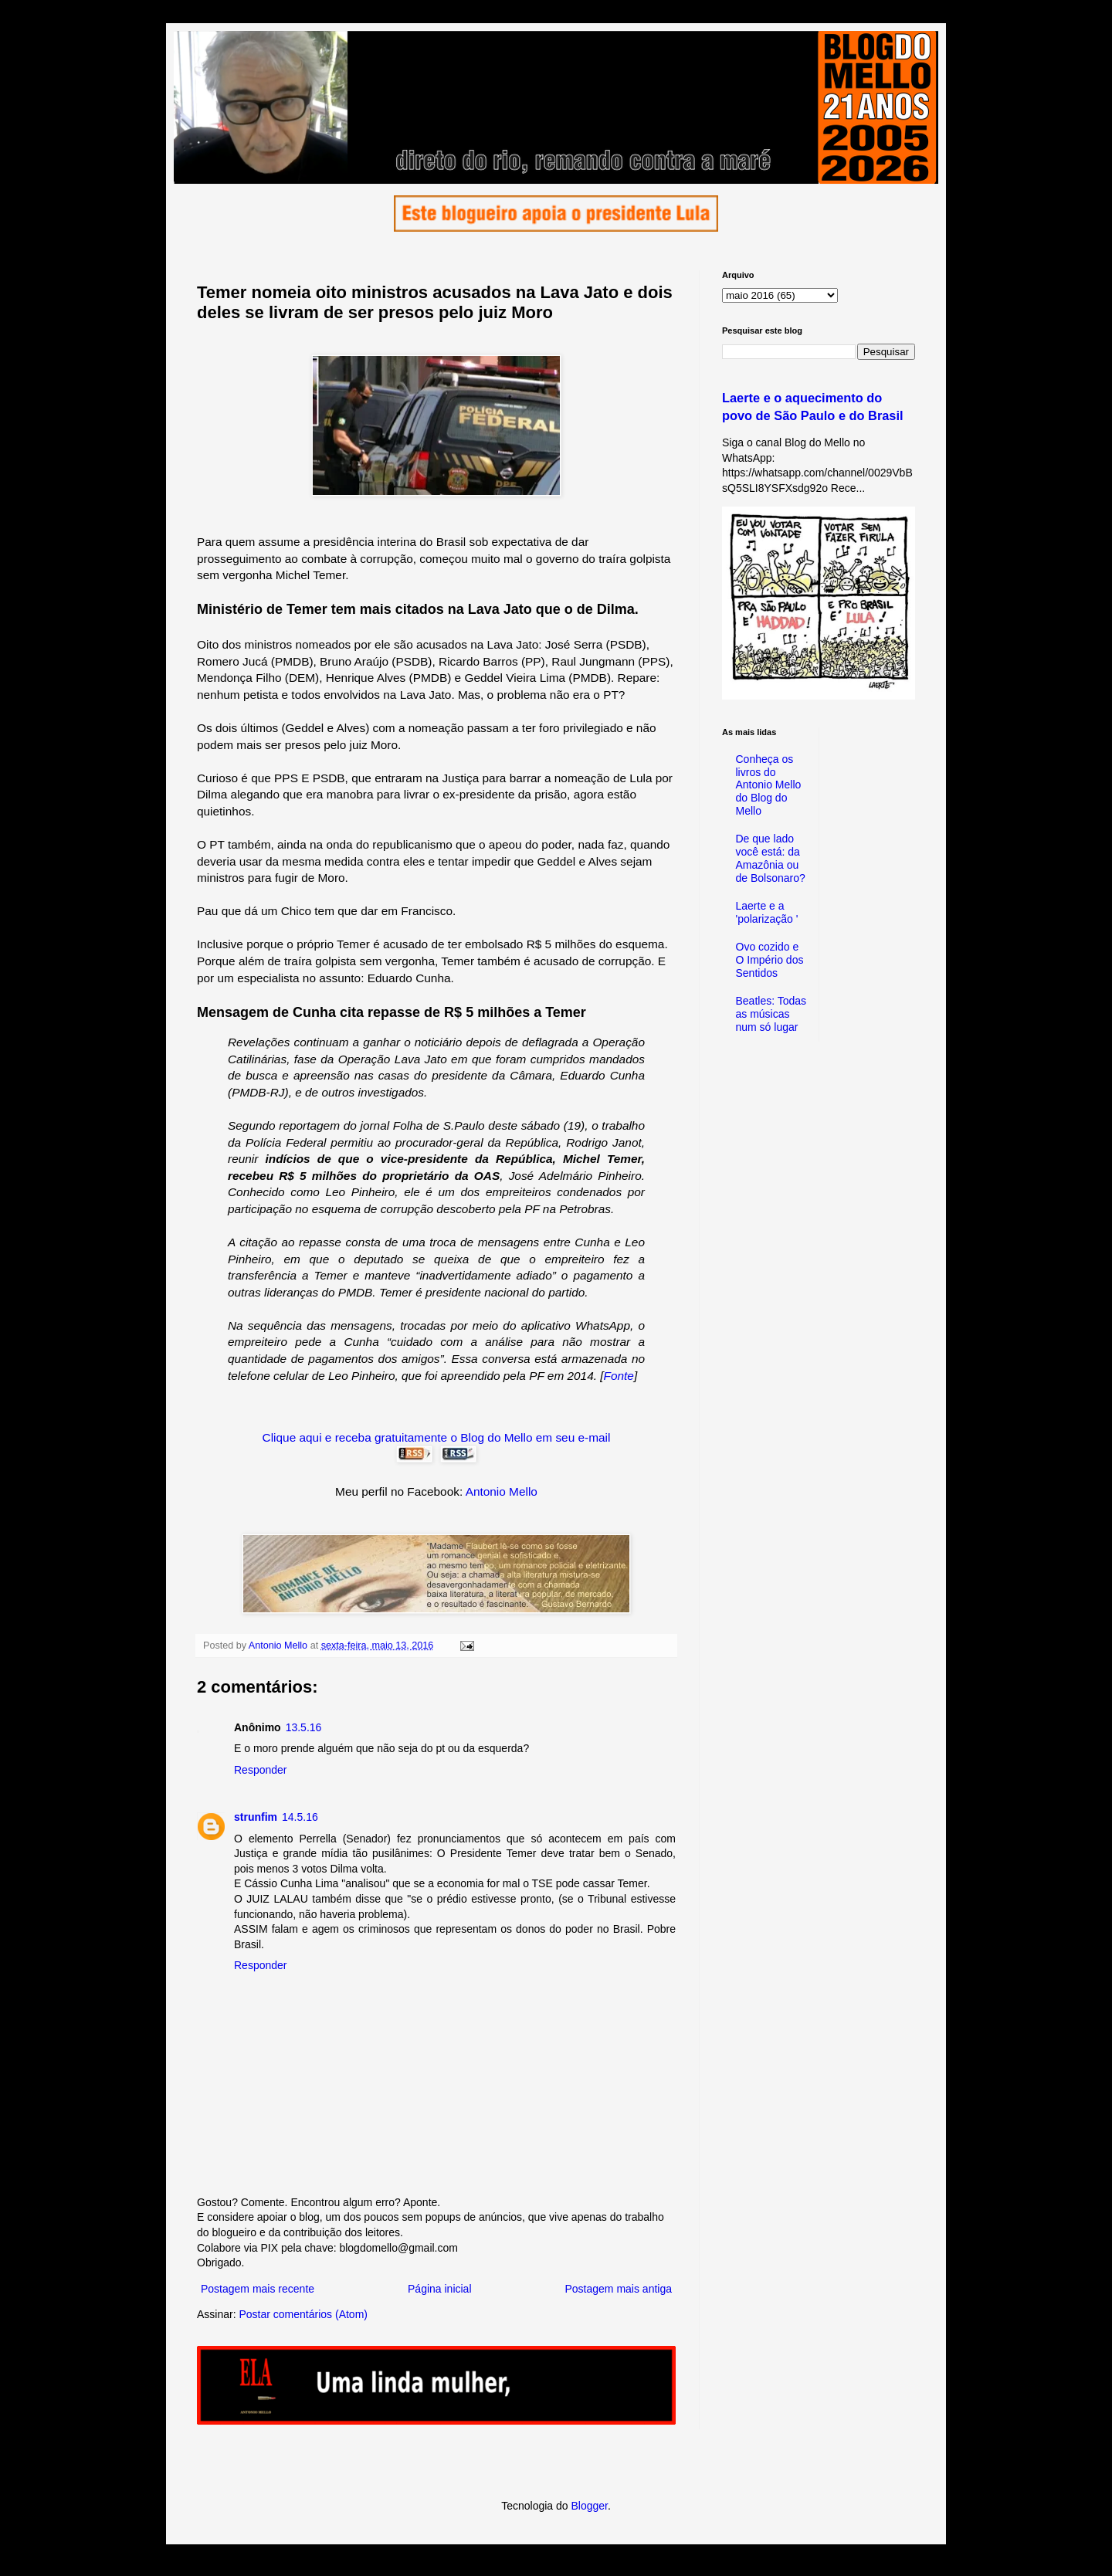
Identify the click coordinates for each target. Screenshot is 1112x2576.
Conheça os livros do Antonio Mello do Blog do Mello (769, 785)
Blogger (589, 2506)
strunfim (255, 1817)
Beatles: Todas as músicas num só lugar (771, 1014)
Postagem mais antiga (618, 2289)
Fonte (619, 1375)
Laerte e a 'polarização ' (767, 912)
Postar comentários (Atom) (303, 2314)
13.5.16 (304, 1727)
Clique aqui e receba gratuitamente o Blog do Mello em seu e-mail (437, 1437)
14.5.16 (300, 1817)
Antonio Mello (501, 1491)
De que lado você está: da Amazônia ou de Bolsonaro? (770, 857)
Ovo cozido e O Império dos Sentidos (770, 960)
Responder (260, 1770)
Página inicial (440, 2289)
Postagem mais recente (257, 2289)
